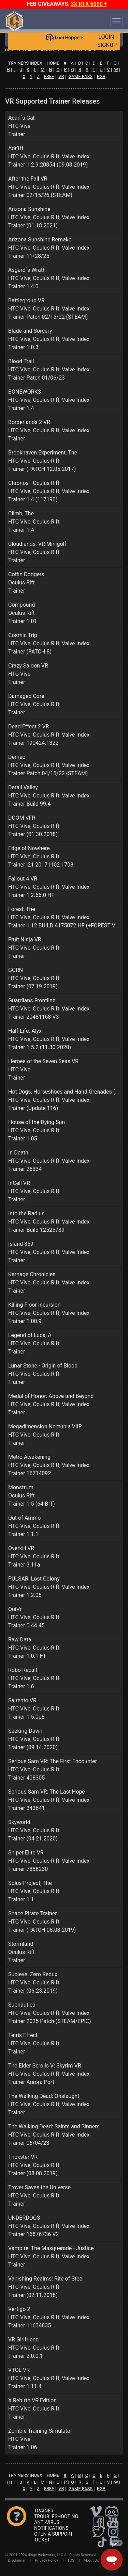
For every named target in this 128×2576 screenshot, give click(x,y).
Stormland (20, 1944)
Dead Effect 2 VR (28, 726)
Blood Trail (21, 361)
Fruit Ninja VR (24, 939)
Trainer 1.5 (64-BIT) (31, 1504)
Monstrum (20, 1487)
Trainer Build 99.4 (29, 804)
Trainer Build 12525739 (36, 1230)
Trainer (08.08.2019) (33, 2173)
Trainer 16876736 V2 (33, 2234)
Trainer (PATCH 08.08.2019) (42, 1930)
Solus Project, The (30, 1883)
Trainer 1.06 (22, 2447)
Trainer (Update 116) (33, 1108)
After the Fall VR (27, 178)
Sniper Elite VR (26, 1852)
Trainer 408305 (26, 1777)
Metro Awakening (29, 1457)
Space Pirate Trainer (32, 1913)
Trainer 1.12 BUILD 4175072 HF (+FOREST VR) (64, 925)
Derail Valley (23, 787)
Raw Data (19, 1639)
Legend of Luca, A (30, 1335)
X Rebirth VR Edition (32, 2400)
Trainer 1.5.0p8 (26, 1717)
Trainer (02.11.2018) (33, 2295)
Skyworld (19, 1822)
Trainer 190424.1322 (33, 743)
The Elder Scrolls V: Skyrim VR (44, 2065)
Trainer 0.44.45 (26, 1625)
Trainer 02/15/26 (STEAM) (40, 195)
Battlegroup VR (26, 300)
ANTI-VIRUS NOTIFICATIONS (51, 2525)
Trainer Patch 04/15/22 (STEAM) (48, 773)
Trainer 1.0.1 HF (27, 1656)
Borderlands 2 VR (29, 422)
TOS (70, 2560)
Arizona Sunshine (29, 209)
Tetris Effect (23, 2035)
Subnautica (21, 2005)
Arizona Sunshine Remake (39, 239)
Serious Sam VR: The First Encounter (52, 1761)
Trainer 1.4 (21, 408)
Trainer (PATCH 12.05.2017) (42, 469)
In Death (18, 1152)
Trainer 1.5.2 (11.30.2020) (39, 1047)
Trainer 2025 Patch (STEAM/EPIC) (49, 2021)
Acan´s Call (22, 118)
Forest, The (21, 909)
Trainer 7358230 (28, 1869)
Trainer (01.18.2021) (33, 225)
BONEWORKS (24, 391)
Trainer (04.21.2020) (33, 1838)
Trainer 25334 (25, 1169)
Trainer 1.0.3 (23, 347)
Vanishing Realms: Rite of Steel (46, 2278)
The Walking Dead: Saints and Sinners (54, 2126)
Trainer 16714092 (29, 1473)
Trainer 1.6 (21, 1686)
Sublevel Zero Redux (32, 1974)
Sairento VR (22, 1700)
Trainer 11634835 (29, 2325)
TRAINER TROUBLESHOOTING (56, 2513)
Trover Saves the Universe (39, 2187)
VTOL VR (19, 2370)
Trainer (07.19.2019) (33, 986)
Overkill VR (21, 1548)
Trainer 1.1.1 (23, 1534)
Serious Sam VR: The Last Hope (46, 1791)
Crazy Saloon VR (28, 665)
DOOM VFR (21, 818)
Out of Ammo (24, 1518)
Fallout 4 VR (22, 878)
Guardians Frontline (32, 1000)
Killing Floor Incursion (34, 1305)
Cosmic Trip (22, 635)
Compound (21, 605)
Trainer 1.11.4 (25, 2386)
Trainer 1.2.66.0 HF (31, 895)
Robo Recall (22, 1670)
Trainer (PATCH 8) (30, 651)
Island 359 (20, 1244)
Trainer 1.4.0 (23, 286)
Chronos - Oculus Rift (33, 483)
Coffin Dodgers (26, 574)
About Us (91, 2560)
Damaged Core (26, 696)
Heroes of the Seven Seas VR (43, 1061)
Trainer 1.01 (22, 621)
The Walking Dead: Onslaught (43, 2096)
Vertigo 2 (19, 2309)
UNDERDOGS (24, 2218)
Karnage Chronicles (32, 1274)
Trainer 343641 (26, 1808)
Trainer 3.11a (24, 1564)
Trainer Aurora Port (31, 2082)
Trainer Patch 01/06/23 (36, 377)
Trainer (16, 134)
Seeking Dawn (25, 1731)
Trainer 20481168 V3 (33, 1017)
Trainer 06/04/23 (28, 2143)
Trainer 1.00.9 (25, 1321)
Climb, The (21, 513)
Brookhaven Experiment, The (42, 452)
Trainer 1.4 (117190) (33, 499)
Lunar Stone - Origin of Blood (42, 1365)
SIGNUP (107, 45)
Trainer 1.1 (21, 1899)
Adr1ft (16, 148)
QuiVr (15, 1609)
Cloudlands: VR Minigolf (37, 544)
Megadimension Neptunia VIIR (45, 1426)
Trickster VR (23, 2157)
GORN (15, 970)
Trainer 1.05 (22, 1138)
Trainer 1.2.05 (25, 1595)
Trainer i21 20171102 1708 (40, 864)
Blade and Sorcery (30, 331)
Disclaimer (17, 2560)
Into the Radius (26, 1213)
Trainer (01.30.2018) (33, 834)
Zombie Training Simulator (40, 2431)
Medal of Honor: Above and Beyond (51, 1396)
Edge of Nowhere (29, 848)
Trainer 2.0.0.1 (25, 2356)
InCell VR (19, 1183)
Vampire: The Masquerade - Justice (51, 2248)
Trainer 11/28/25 (28, 256)
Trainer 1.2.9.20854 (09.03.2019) (48, 164)
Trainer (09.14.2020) (33, 1747)
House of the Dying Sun (36, 1122)
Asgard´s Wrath (27, 270)
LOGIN (106, 37)
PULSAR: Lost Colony (34, 1578)
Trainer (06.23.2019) (33, 1990)
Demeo (17, 757)
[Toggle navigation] (116, 21)
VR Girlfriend (23, 2339)
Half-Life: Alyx (25, 1031)
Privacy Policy (46, 2560)
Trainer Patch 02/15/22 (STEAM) (48, 317)
